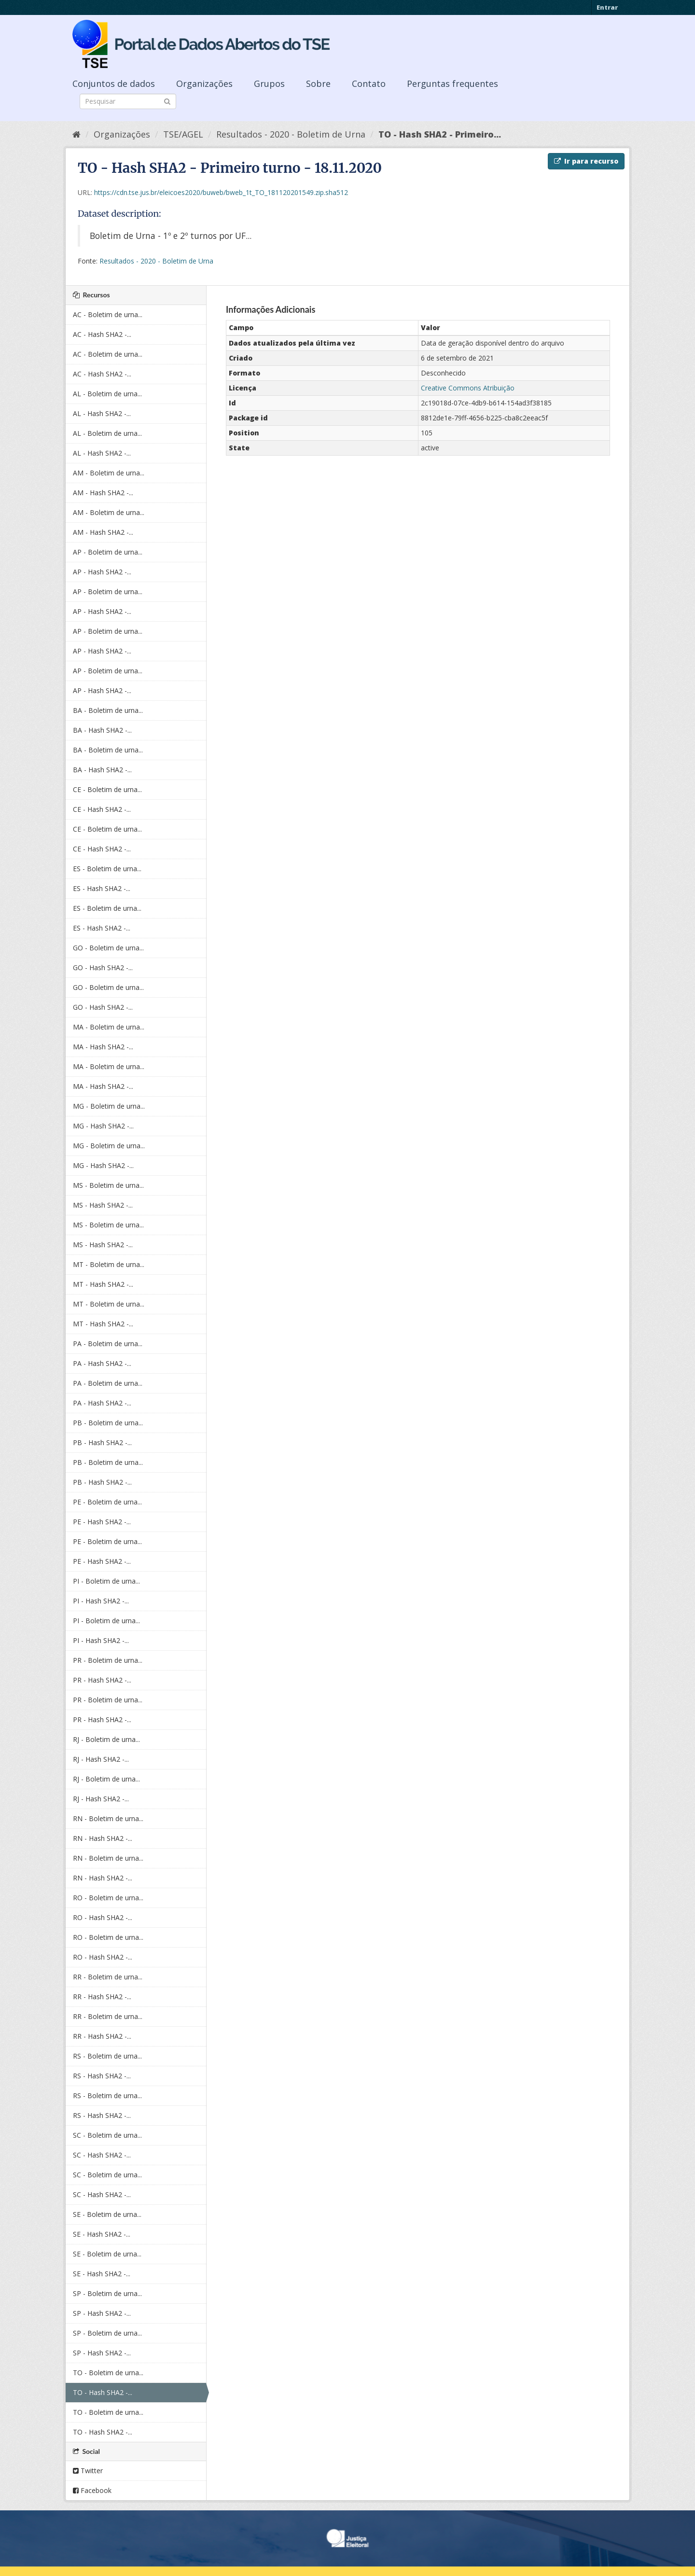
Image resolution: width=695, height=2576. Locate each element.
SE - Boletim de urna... (107, 2214)
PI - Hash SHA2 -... (101, 1600)
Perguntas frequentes (452, 83)
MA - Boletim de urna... (108, 1026)
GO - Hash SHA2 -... (103, 967)
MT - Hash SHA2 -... (103, 1284)
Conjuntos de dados (113, 83)
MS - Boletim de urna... (108, 1185)
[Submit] (167, 101)
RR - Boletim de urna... (107, 1976)
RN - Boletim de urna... (108, 1818)
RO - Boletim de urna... (108, 1897)
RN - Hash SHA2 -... (102, 1838)
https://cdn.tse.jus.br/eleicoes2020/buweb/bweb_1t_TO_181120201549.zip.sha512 (221, 192)
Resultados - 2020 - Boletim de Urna (290, 134)
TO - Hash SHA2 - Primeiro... (439, 134)
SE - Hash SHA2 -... (101, 2234)
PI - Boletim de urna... (106, 1581)
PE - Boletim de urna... (107, 1501)
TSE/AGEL (183, 134)
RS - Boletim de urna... (107, 2056)
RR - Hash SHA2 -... (102, 1996)
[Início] (76, 134)
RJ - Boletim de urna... (106, 1739)
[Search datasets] (128, 101)
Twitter (88, 2470)
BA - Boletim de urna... (108, 710)
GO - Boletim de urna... (108, 947)
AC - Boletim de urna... (107, 314)
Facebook (92, 2490)
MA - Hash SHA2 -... (103, 1046)
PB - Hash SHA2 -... (102, 1442)
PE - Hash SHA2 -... (102, 1521)
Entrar (607, 7)
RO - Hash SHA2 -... (102, 1917)
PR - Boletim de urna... (107, 1660)
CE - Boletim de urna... (107, 789)
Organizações (204, 83)
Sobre (318, 83)
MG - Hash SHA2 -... (103, 1125)
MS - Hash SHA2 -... (103, 1205)
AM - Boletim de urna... (108, 472)
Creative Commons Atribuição (467, 387)
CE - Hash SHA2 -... (102, 809)
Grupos (269, 83)
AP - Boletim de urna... (107, 552)
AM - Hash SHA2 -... (103, 492)
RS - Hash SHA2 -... (102, 2075)
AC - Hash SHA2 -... (102, 334)
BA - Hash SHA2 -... (102, 730)
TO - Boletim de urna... (108, 2372)
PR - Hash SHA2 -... (102, 1680)
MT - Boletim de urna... (108, 1264)
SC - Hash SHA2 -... (102, 2154)
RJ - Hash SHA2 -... (101, 1759)
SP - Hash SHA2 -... (102, 2313)
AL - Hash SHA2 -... (102, 413)
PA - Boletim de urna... (107, 1343)
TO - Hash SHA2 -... (102, 2392)
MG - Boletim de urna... (109, 1106)
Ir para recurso (586, 161)
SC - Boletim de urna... (107, 2135)
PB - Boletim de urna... (108, 1422)
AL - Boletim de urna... (107, 393)
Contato (369, 83)
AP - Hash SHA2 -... (102, 571)
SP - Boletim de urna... (107, 2293)
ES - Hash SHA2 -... (101, 888)
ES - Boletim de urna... (107, 868)
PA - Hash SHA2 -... (102, 1363)
